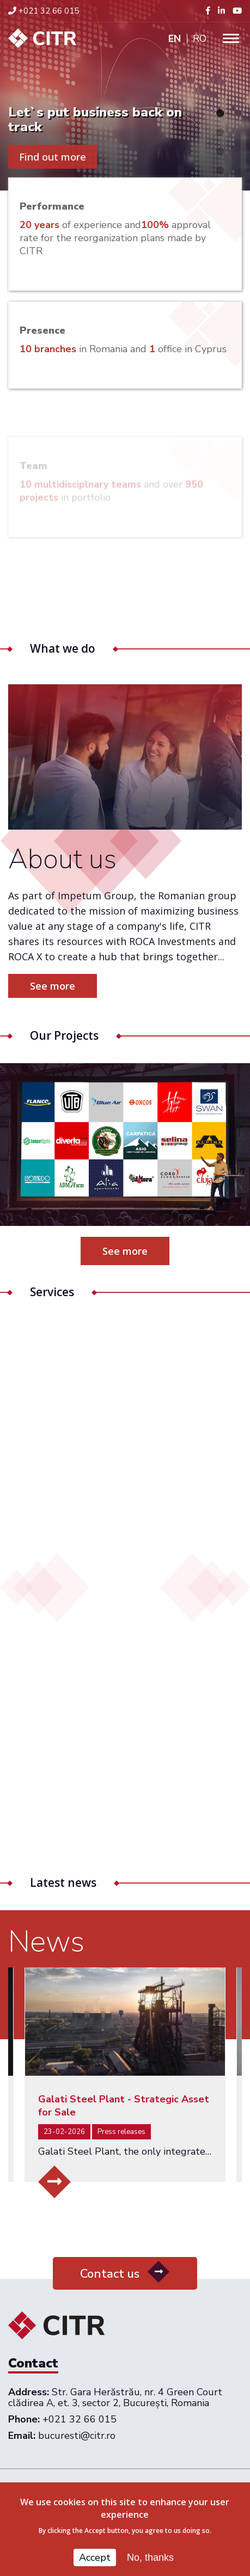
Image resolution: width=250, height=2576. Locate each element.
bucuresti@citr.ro (76, 2435)
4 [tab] (220, 170)
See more (125, 1251)
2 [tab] (220, 132)
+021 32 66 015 (43, 10)
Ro (199, 38)
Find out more (52, 156)
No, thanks (150, 2557)
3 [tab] (220, 151)
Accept (95, 2557)
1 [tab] (220, 113)
